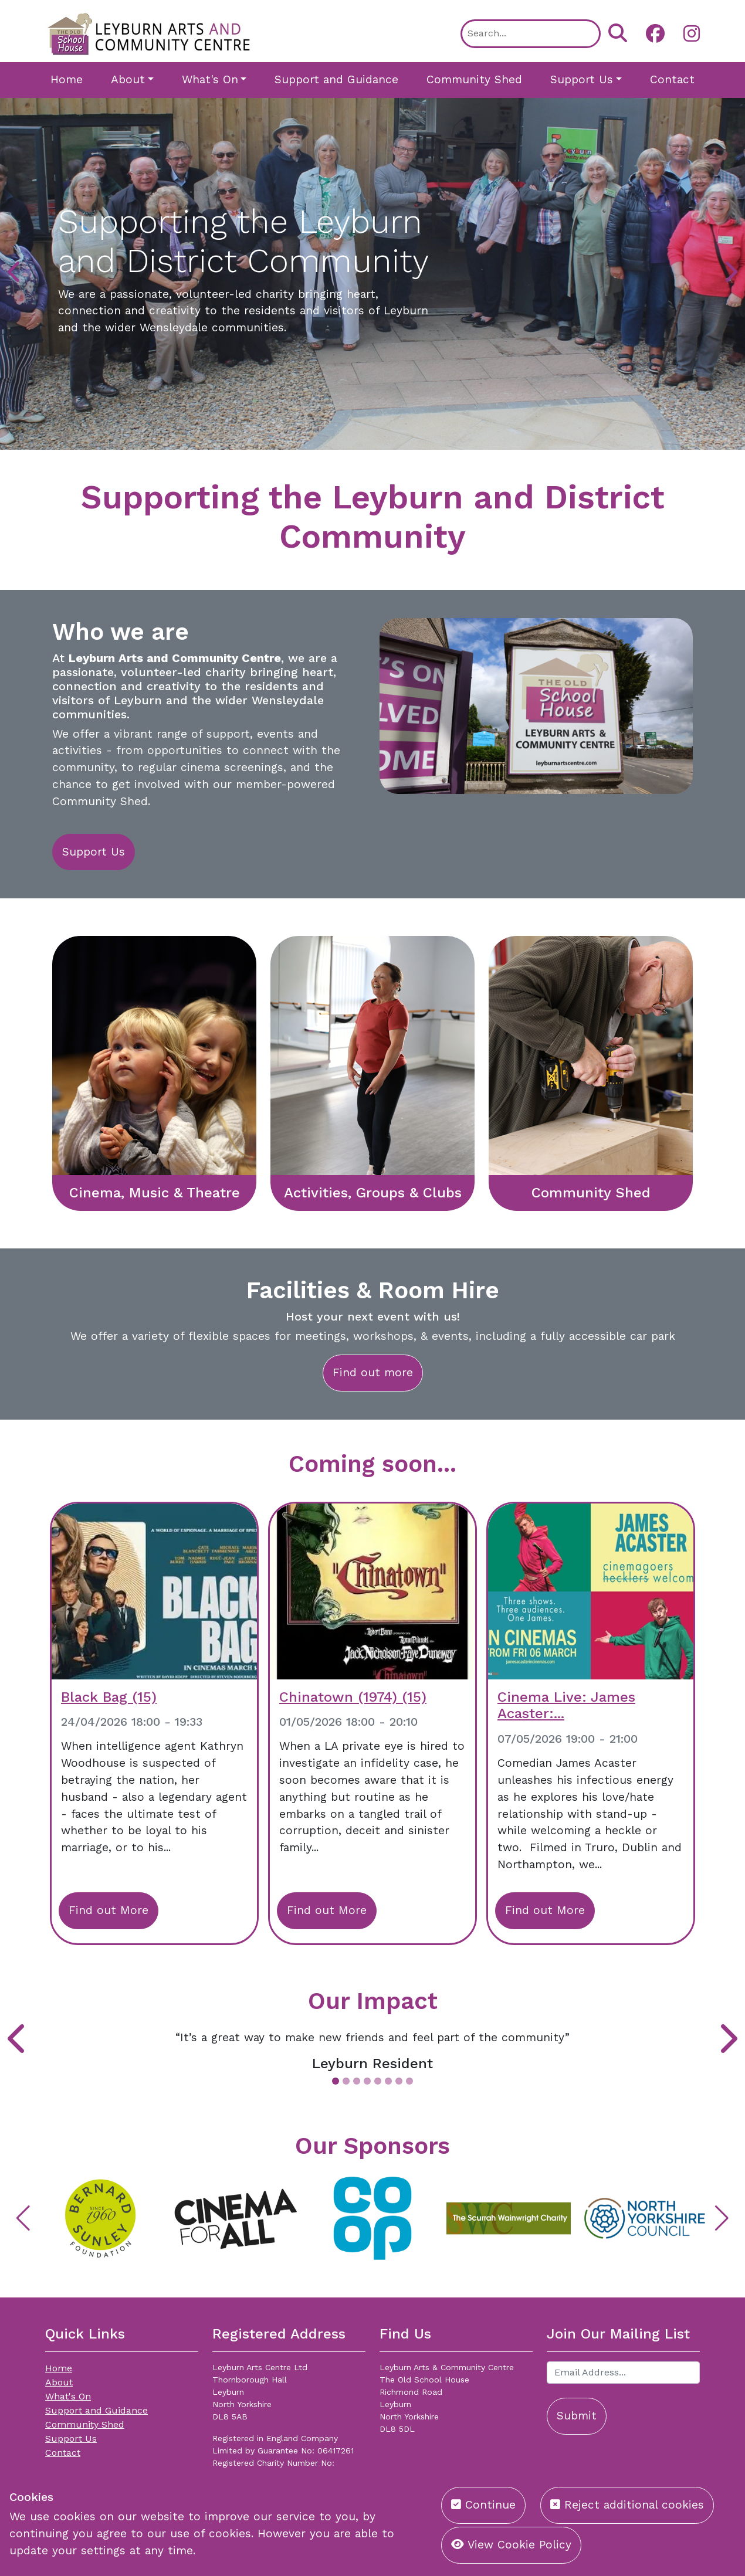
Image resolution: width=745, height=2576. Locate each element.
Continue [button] (483, 2504)
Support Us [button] (581, 79)
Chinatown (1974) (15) (352, 1697)
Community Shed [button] (474, 79)
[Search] (530, 33)
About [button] (128, 79)
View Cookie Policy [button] (511, 2544)
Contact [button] (672, 79)
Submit (577, 2415)
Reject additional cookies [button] (627, 2504)
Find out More (108, 1910)
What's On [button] (210, 79)
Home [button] (66, 79)
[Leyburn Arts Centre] (149, 32)
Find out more (373, 1372)
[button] (650, 33)
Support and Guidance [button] (336, 79)
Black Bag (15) (109, 1697)
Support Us (93, 851)
